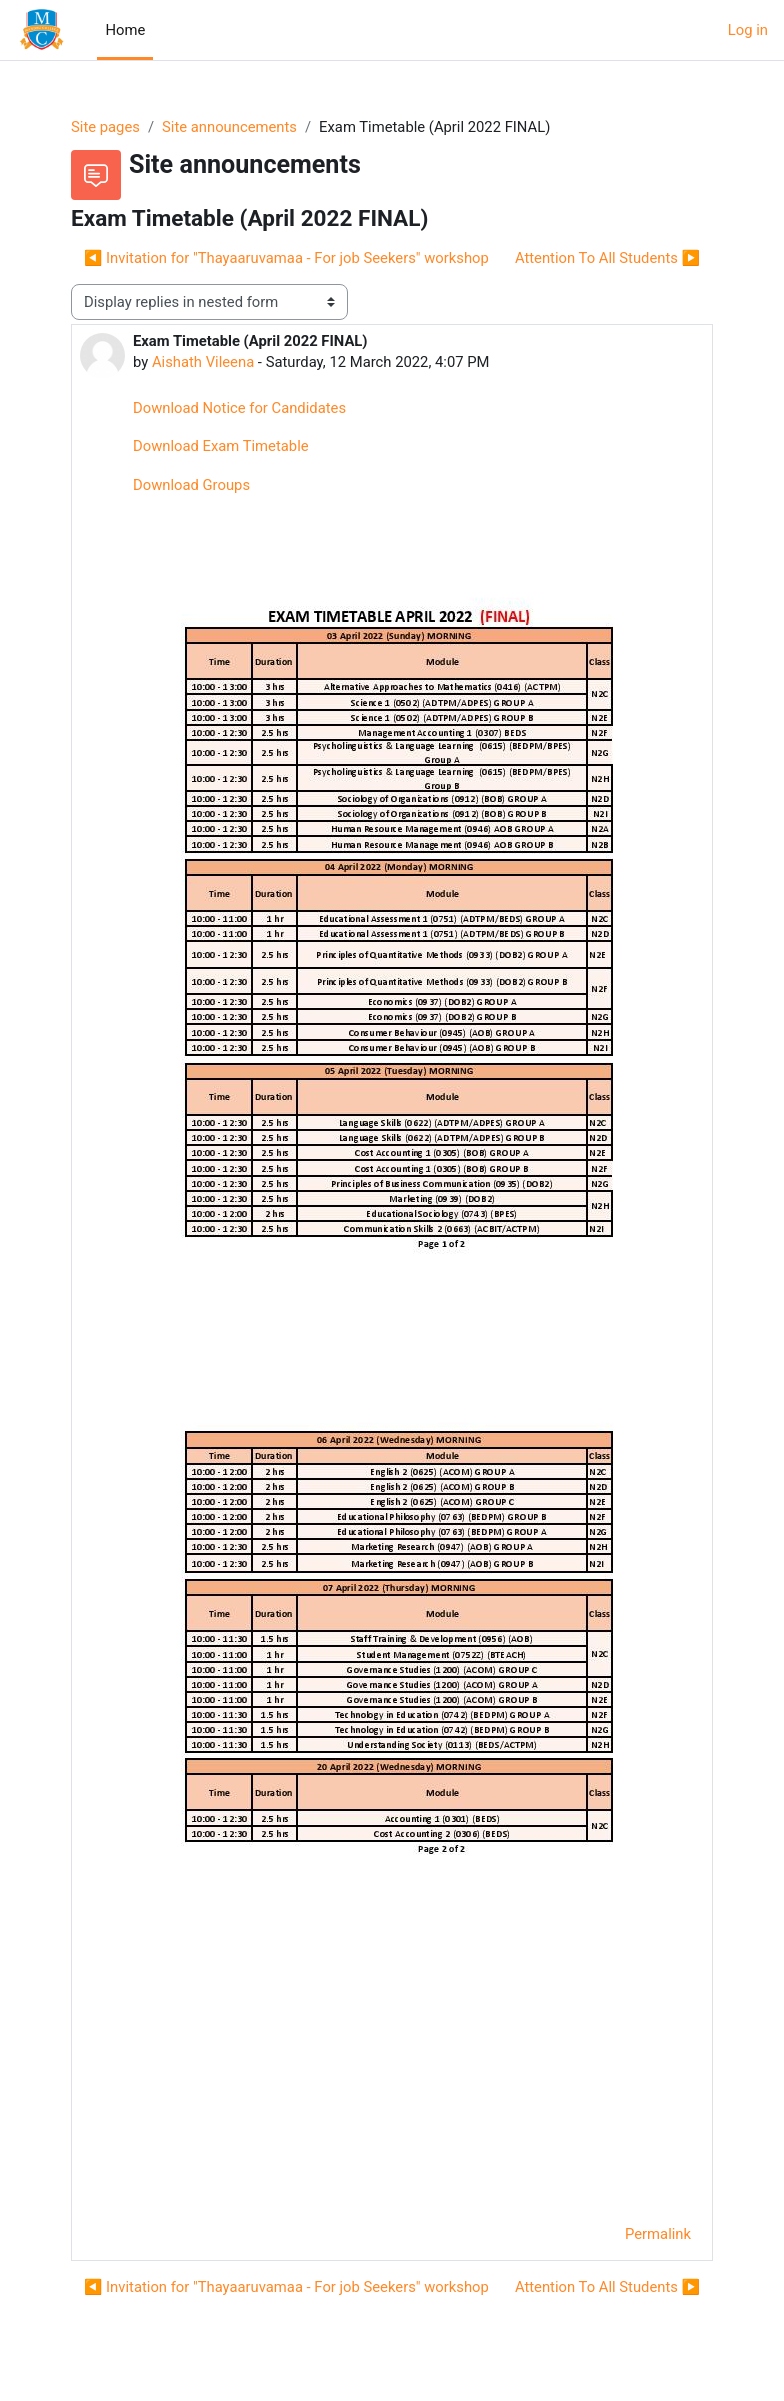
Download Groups (191, 485)
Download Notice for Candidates (239, 408)
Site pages (105, 127)
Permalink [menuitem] (658, 2234)
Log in (748, 30)
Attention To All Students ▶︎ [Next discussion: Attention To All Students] (607, 258)
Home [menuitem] (125, 30)
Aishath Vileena (203, 362)
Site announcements (229, 127)
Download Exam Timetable (221, 446)
